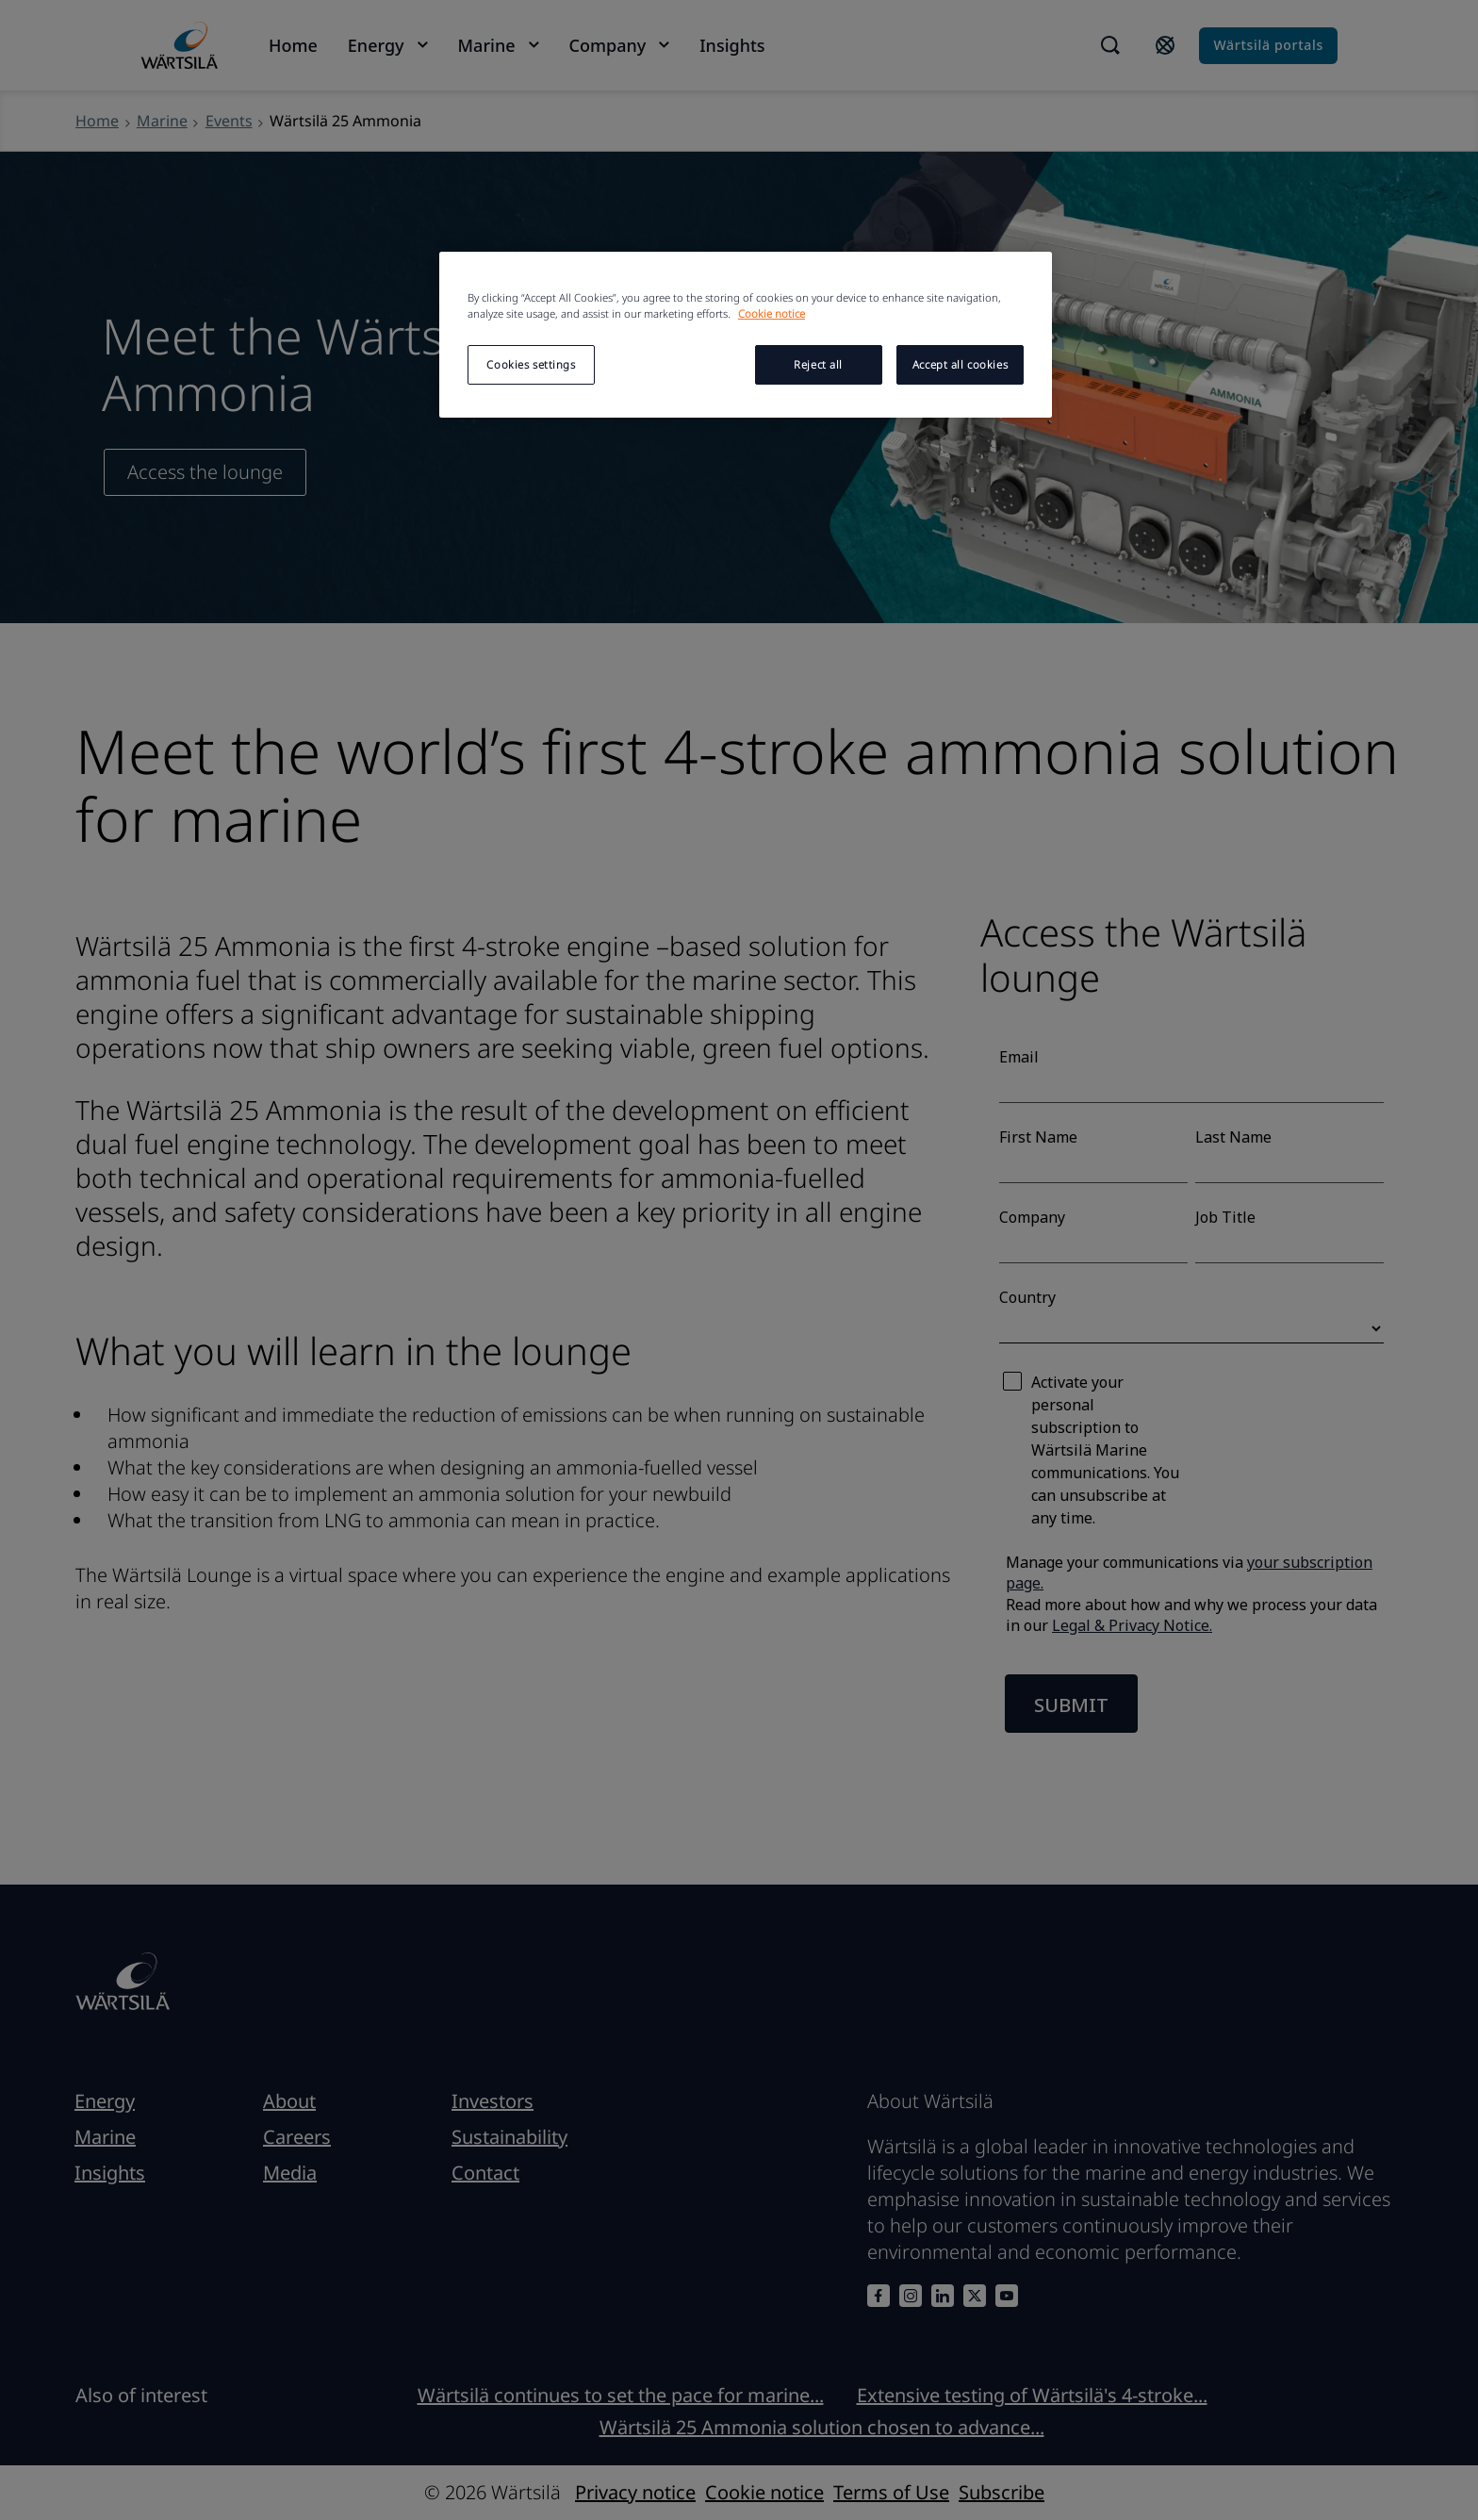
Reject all (818, 364)
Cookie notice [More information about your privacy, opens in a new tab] (771, 313)
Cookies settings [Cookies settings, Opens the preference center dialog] (530, 364)
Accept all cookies (960, 364)
